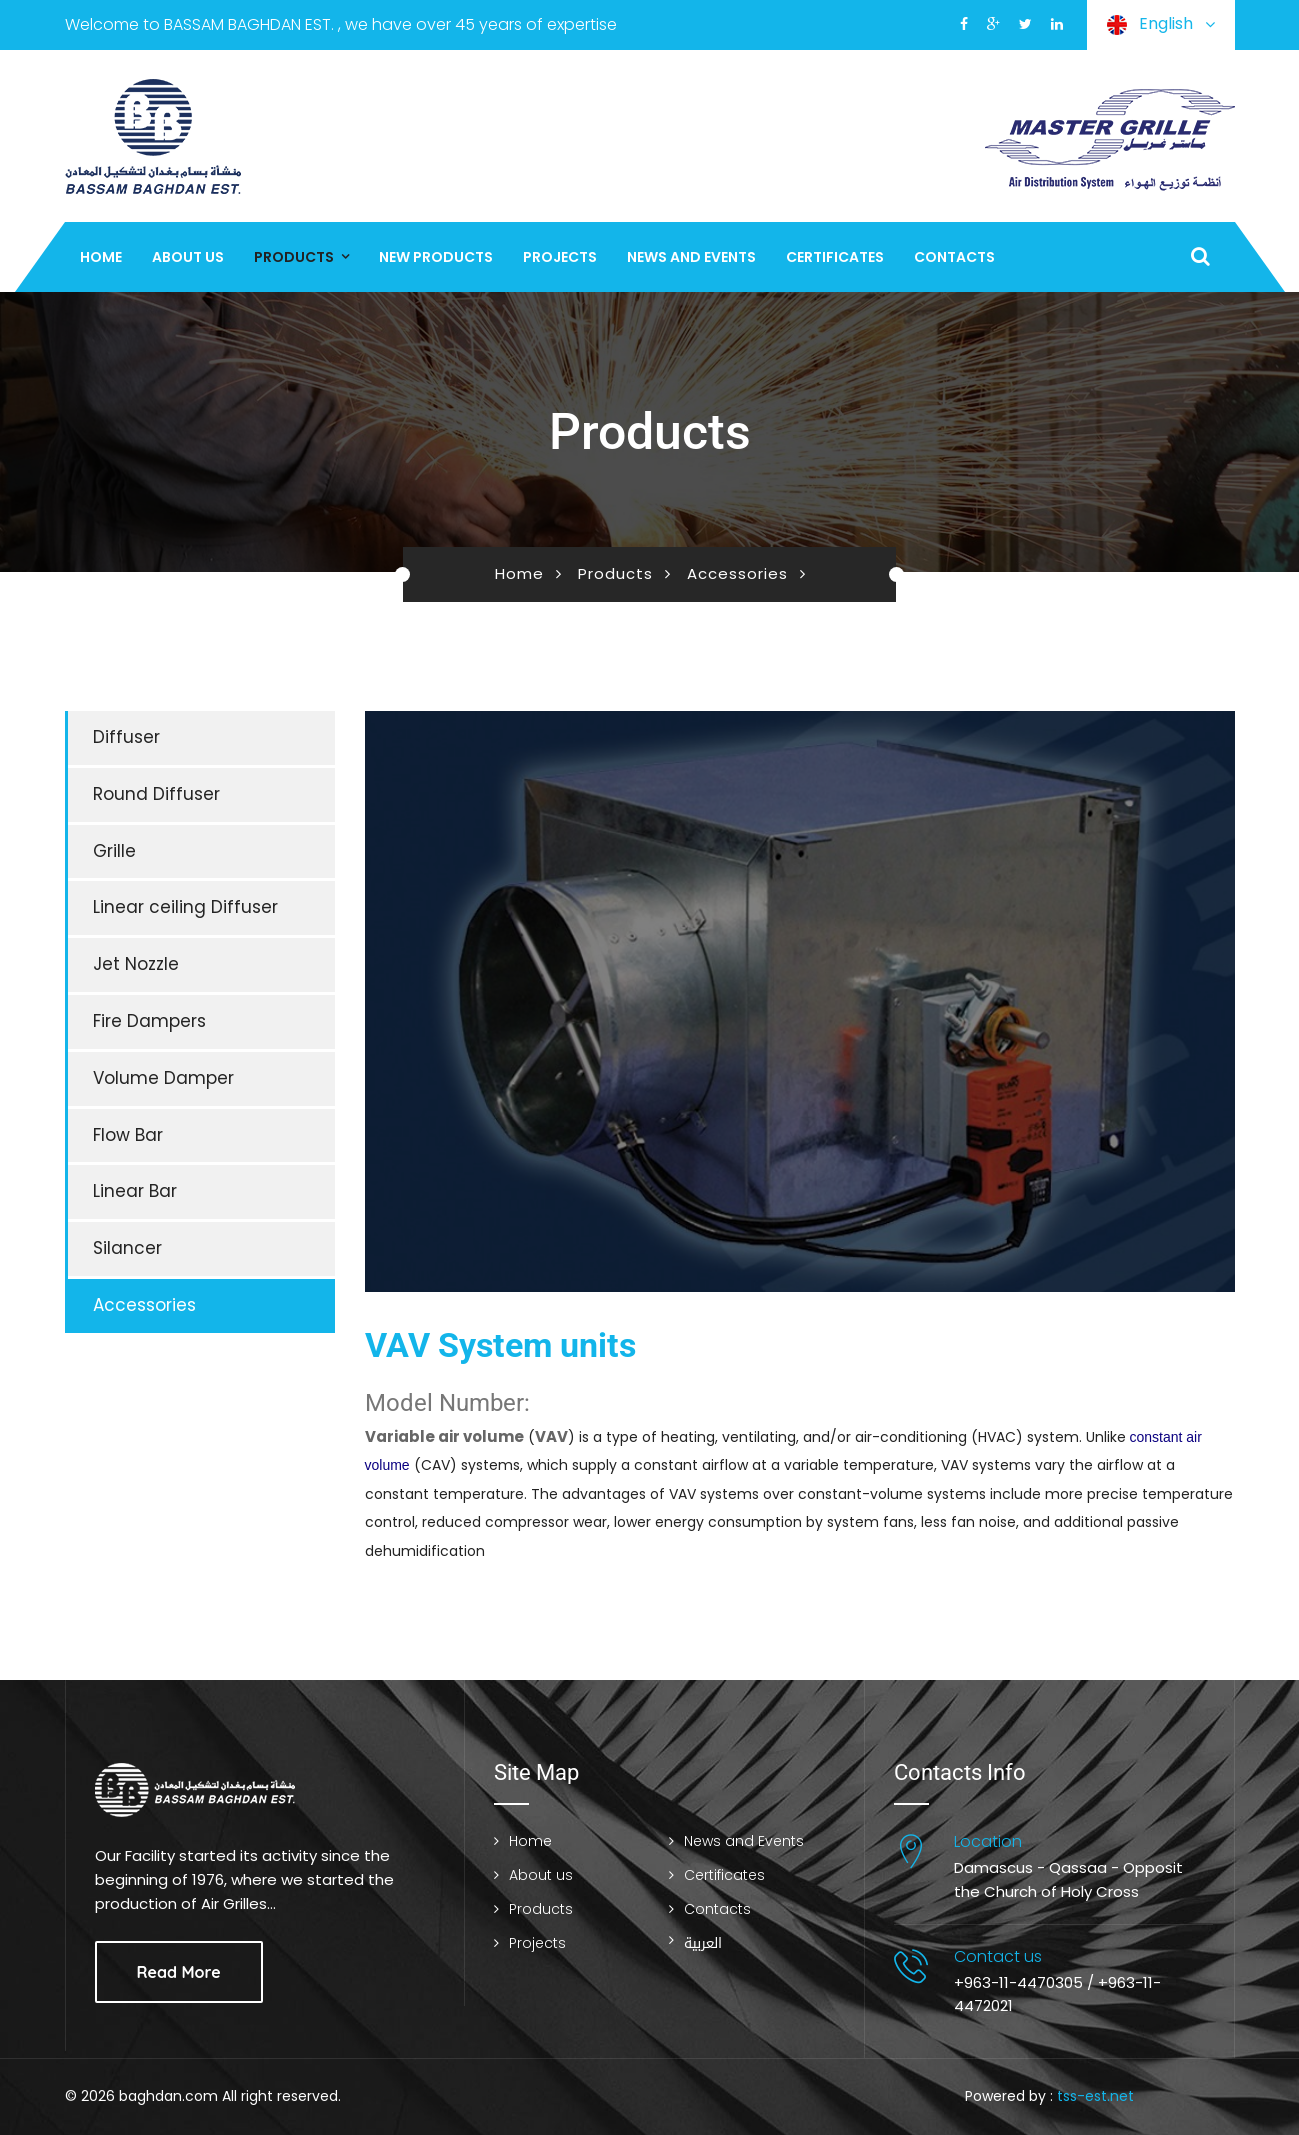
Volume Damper (163, 1078)
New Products (436, 257)
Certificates (835, 257)
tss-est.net (1095, 2096)
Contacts (954, 257)
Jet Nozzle (136, 964)
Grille (114, 851)
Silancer (127, 1248)
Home (101, 257)
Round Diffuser (156, 794)
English (1161, 24)
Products (294, 257)
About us (188, 257)
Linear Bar (135, 1191)
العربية (703, 1943)
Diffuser (126, 737)
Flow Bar (128, 1135)
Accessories (737, 573)
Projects (560, 257)
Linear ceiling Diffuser (185, 907)
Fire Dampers (149, 1021)
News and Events (691, 257)
